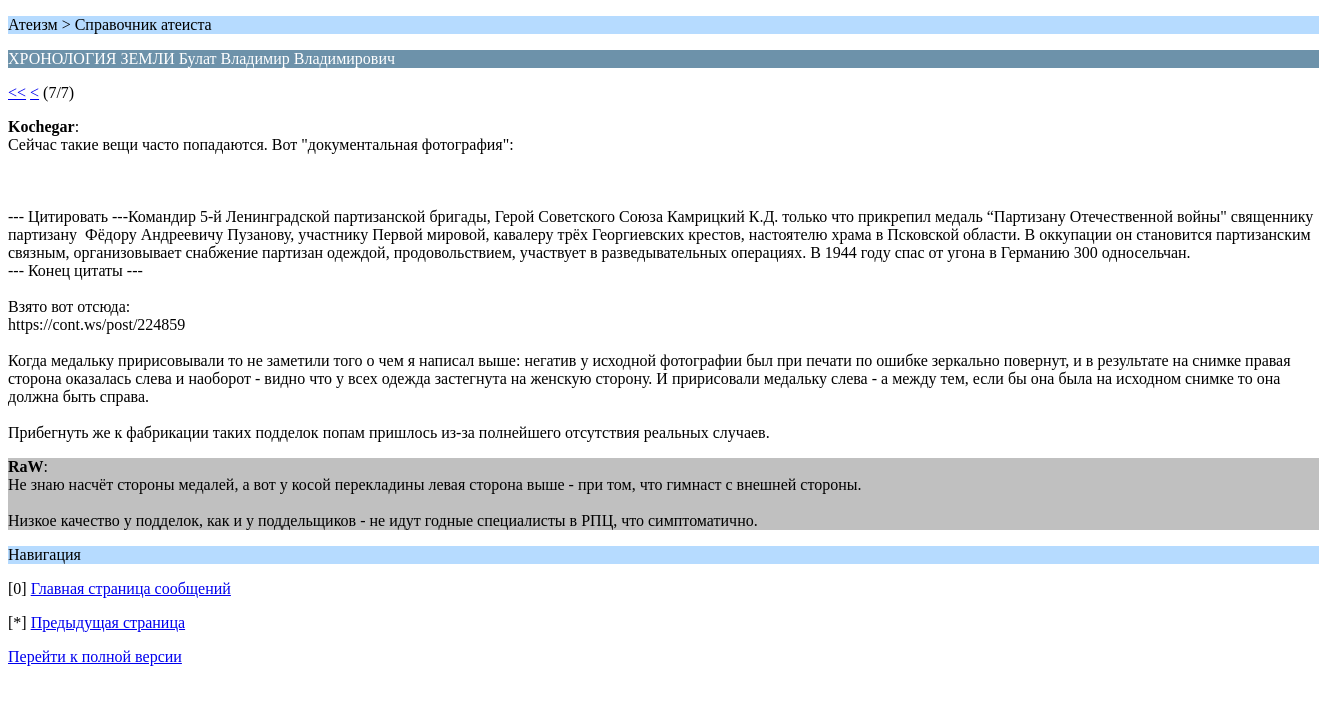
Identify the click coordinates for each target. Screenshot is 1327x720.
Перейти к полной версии (95, 656)
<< (17, 92)
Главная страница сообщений (131, 588)
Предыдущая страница (108, 622)
